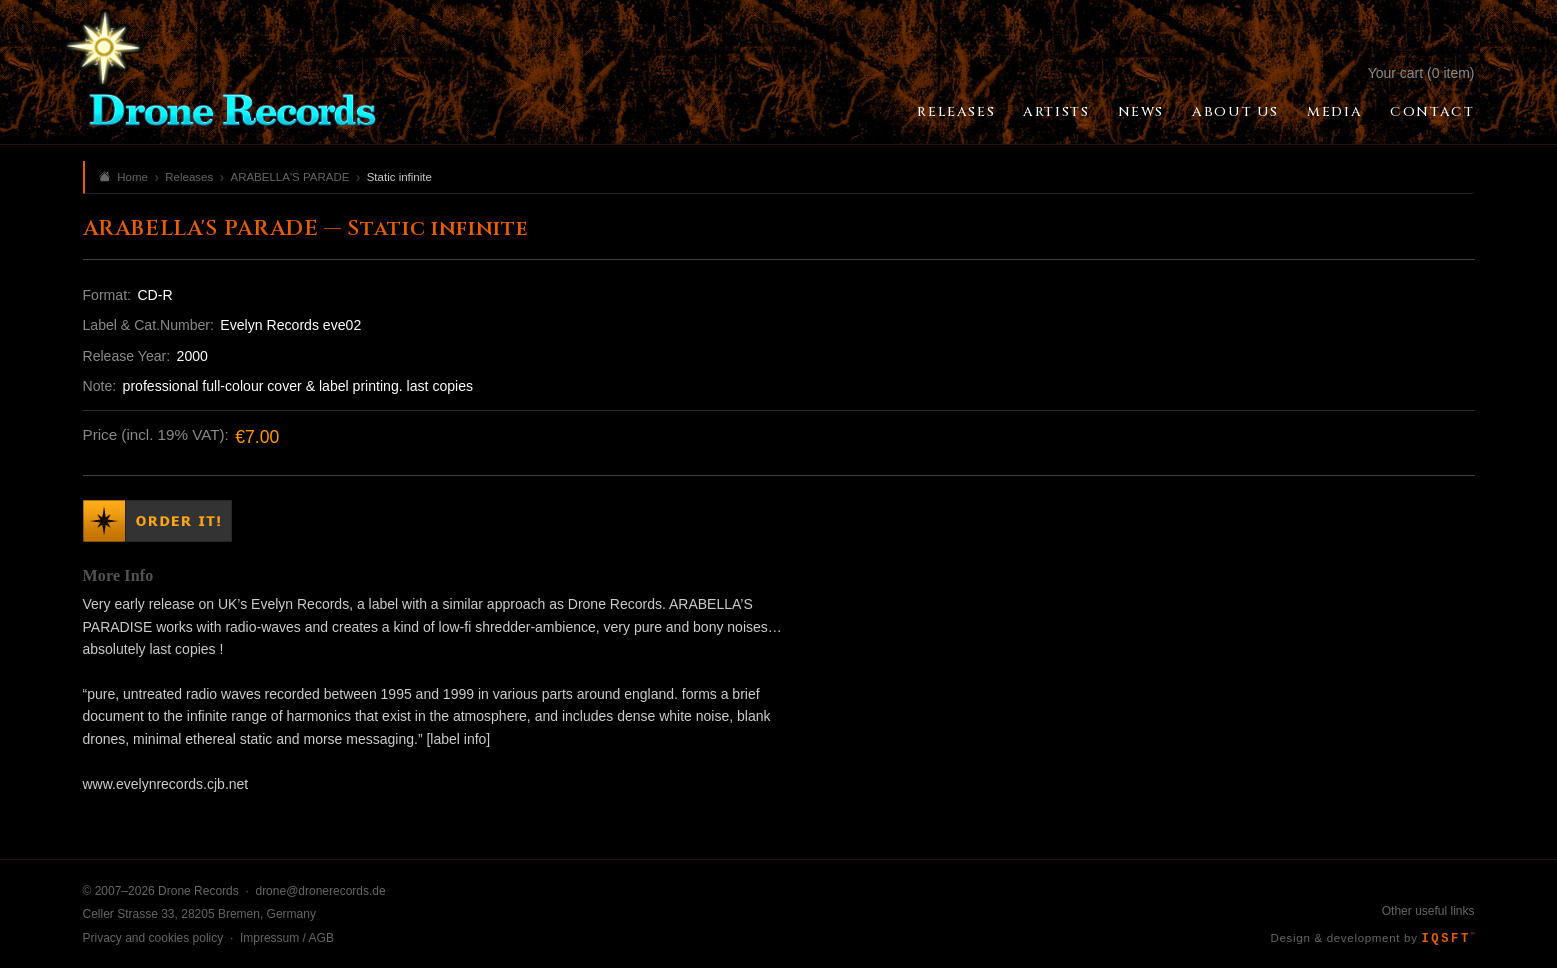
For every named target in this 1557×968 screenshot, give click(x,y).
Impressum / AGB (287, 938)
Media (1334, 112)
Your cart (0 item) (1421, 73)
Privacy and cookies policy (153, 938)
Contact (1432, 112)
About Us (1235, 112)
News (1141, 112)
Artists (1056, 112)
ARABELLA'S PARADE (289, 177)
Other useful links (1428, 911)
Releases (956, 112)
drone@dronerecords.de (320, 891)
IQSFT (1448, 939)
